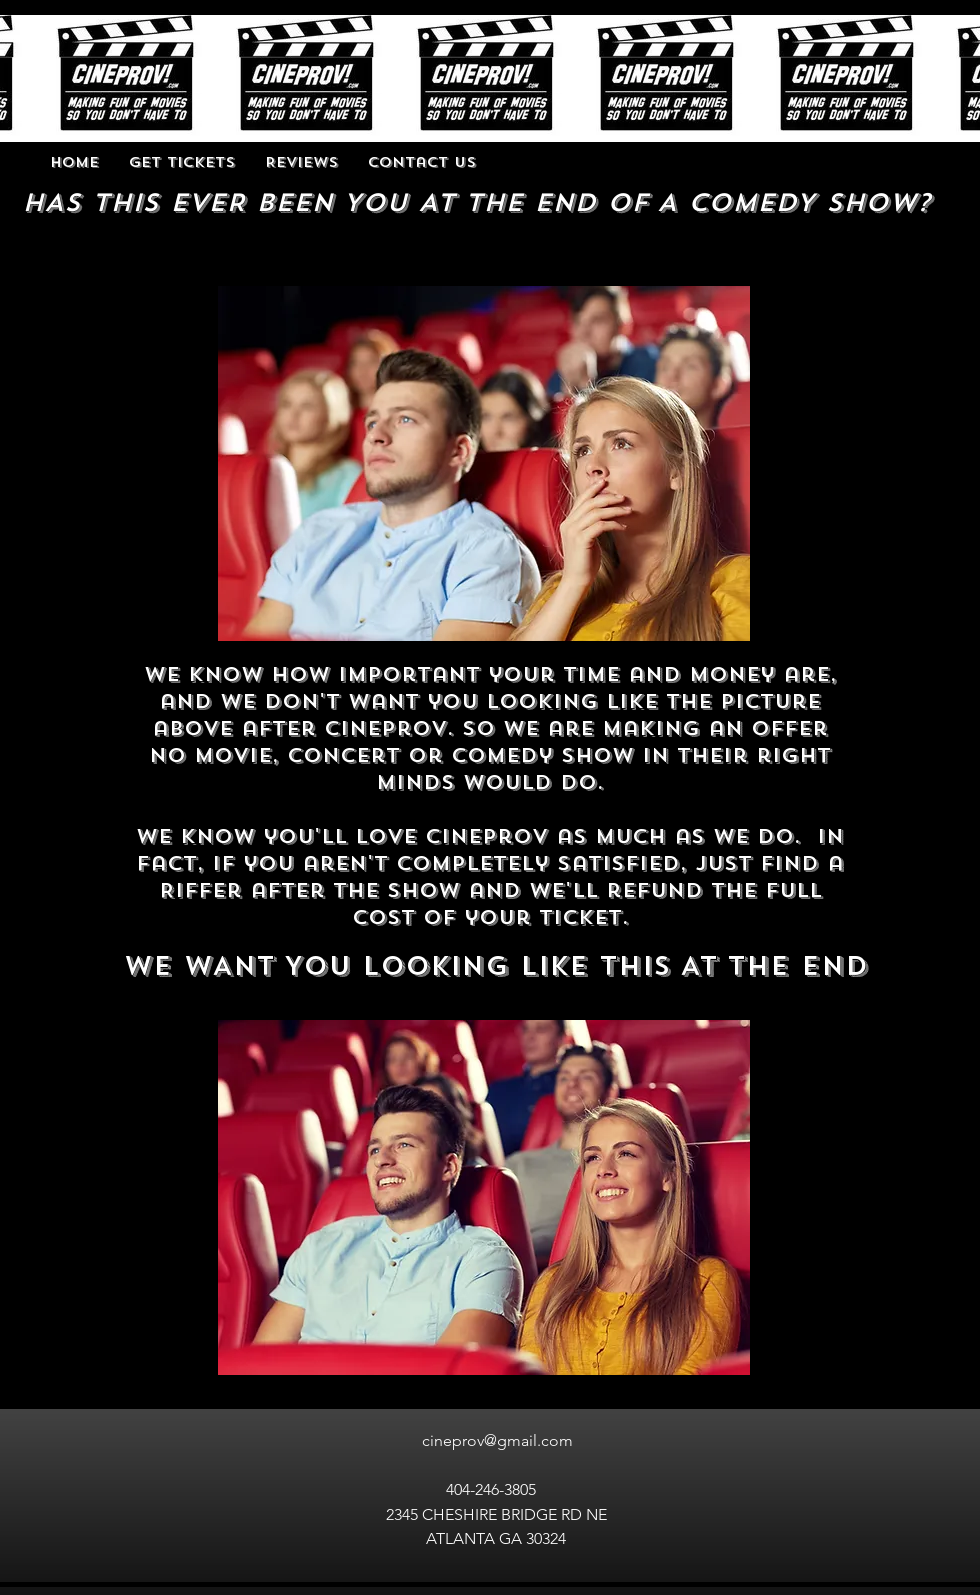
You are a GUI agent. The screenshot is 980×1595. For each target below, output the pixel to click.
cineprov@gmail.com (497, 1440)
